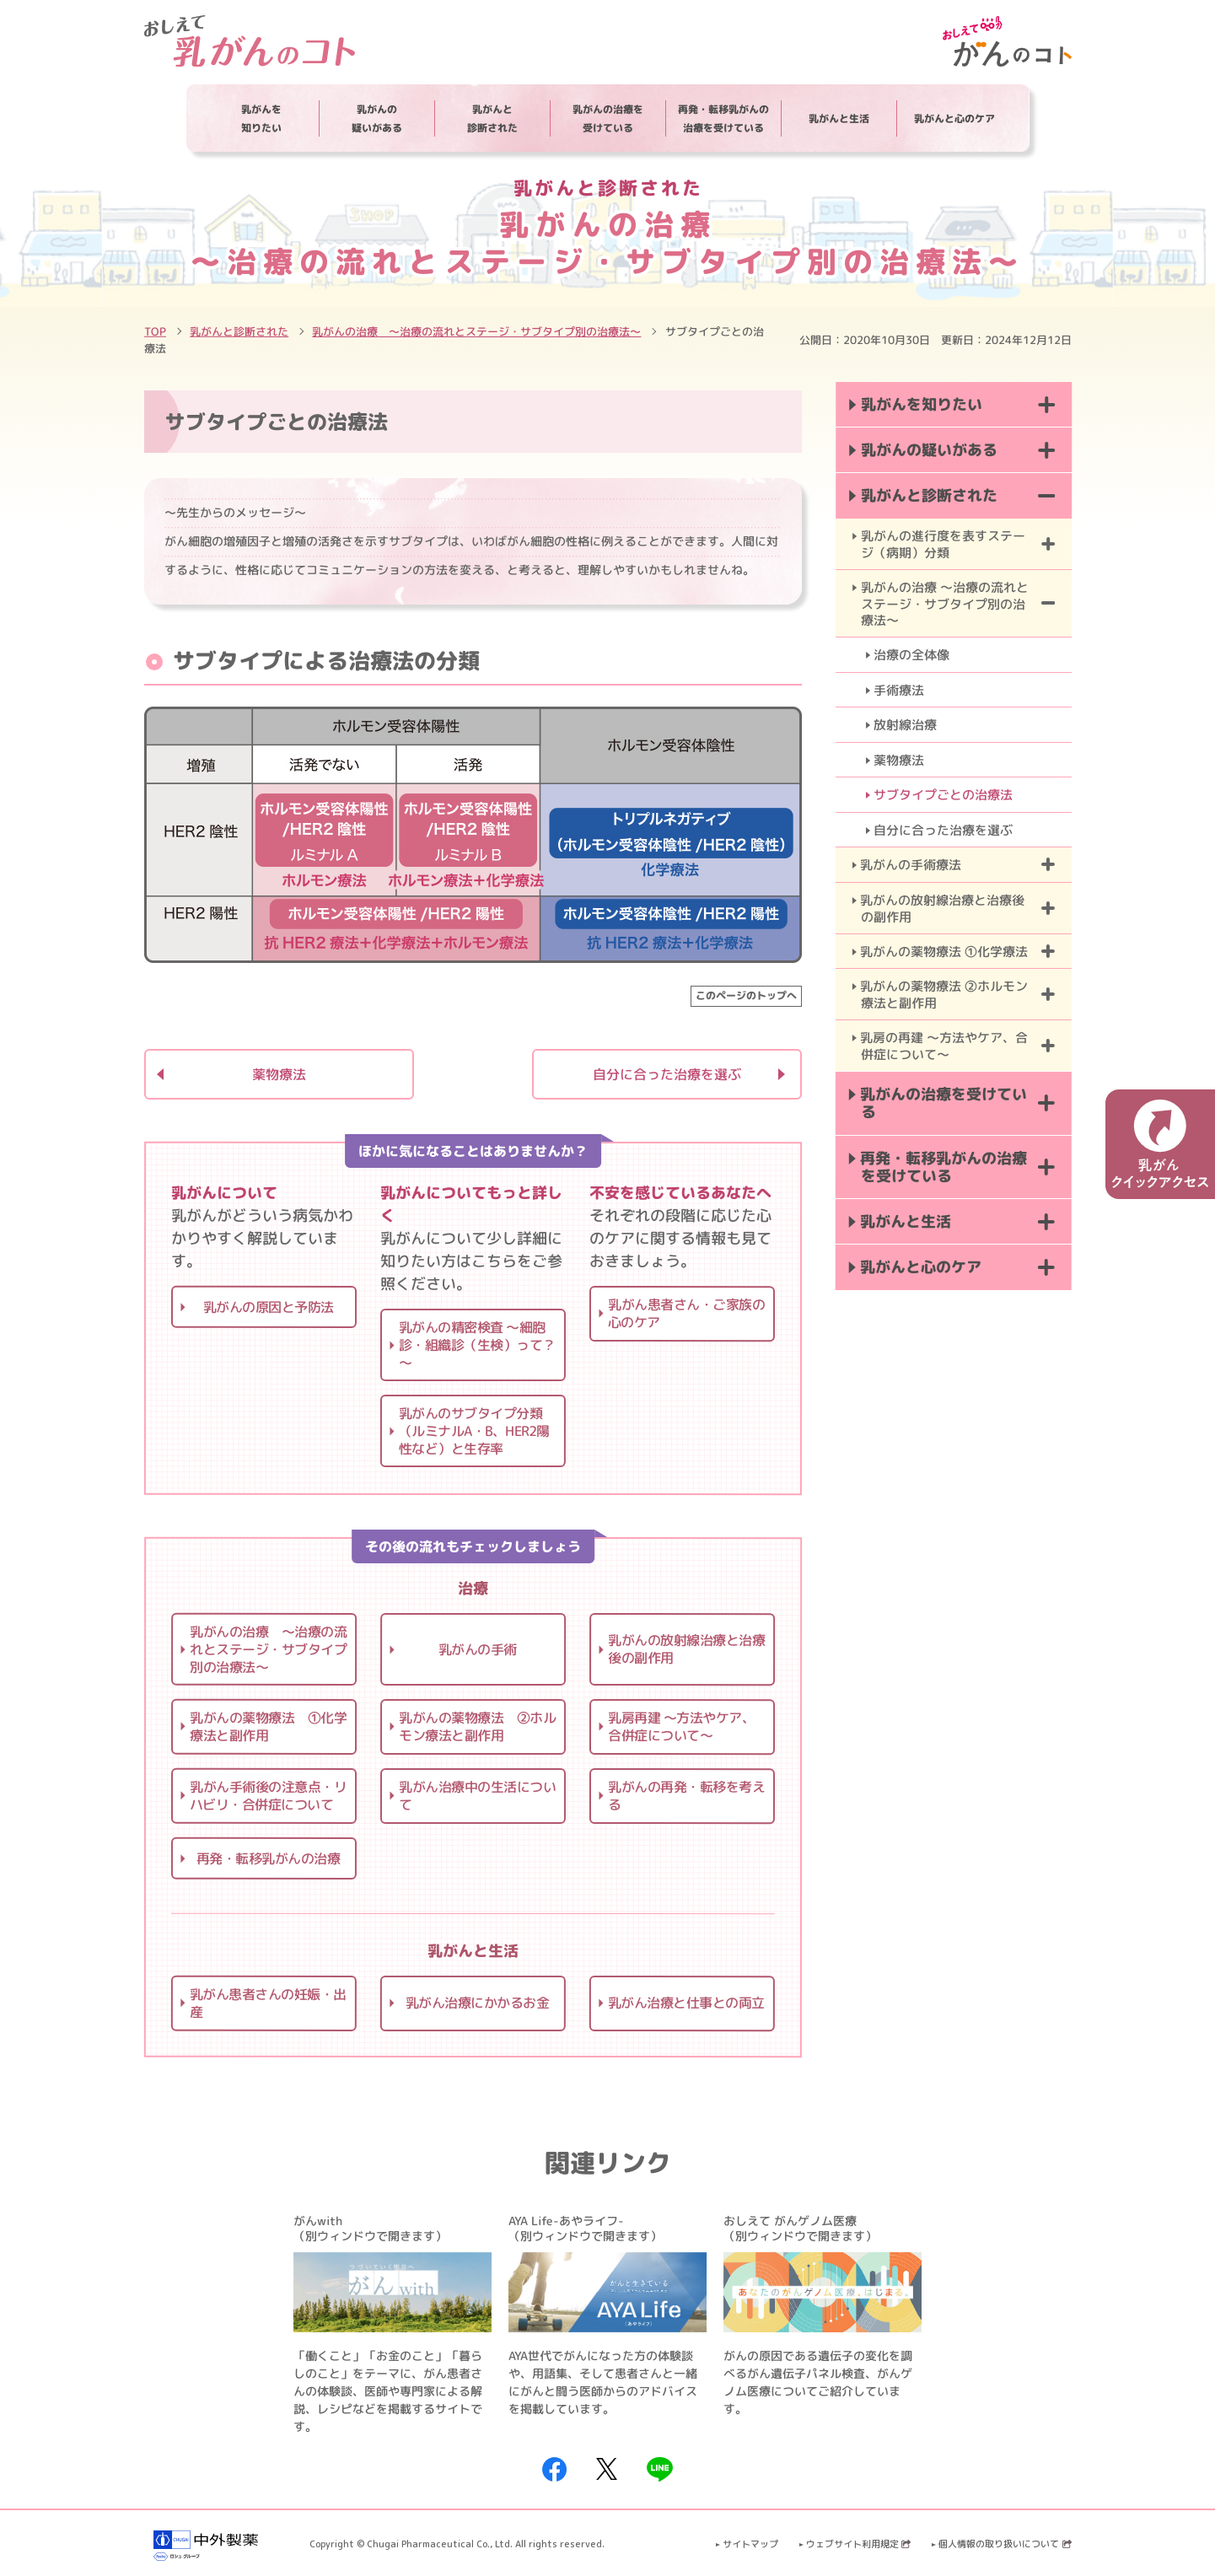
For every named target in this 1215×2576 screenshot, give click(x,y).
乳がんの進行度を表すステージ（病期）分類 (942, 544)
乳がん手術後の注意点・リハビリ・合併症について (267, 1795)
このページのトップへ (745, 995)
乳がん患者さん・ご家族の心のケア (685, 1313)
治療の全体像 (911, 655)
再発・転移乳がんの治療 (268, 1857)
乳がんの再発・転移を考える (685, 1795)
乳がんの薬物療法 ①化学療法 (944, 952)
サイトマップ (750, 2544)
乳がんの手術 (477, 1649)
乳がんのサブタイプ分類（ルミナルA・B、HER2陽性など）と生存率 (473, 1431)
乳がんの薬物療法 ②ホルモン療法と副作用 (477, 1726)
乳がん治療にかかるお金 (477, 2002)
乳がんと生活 (839, 117)
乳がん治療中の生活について (476, 1795)
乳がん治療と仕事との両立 (685, 2002)
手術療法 (899, 690)
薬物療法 (278, 1074)
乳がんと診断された (492, 118)
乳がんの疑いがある (377, 118)
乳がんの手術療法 (910, 865)
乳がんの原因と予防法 (267, 1306)
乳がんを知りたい (260, 118)
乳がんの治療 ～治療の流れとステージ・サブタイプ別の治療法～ (476, 331)
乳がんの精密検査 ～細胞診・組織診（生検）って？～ (476, 1345)
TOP (155, 331)
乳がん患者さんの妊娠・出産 (267, 2002)
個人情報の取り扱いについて (1004, 2544)
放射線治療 (905, 725)
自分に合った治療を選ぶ (666, 1074)
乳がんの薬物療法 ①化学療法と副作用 (268, 1726)
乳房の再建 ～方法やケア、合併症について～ (944, 1046)
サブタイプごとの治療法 (943, 795)
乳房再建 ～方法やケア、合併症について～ (681, 1726)
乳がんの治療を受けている (608, 118)
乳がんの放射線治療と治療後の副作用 (686, 1649)
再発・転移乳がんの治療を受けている (723, 118)
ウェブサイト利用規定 (858, 2544)
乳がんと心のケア (954, 117)
